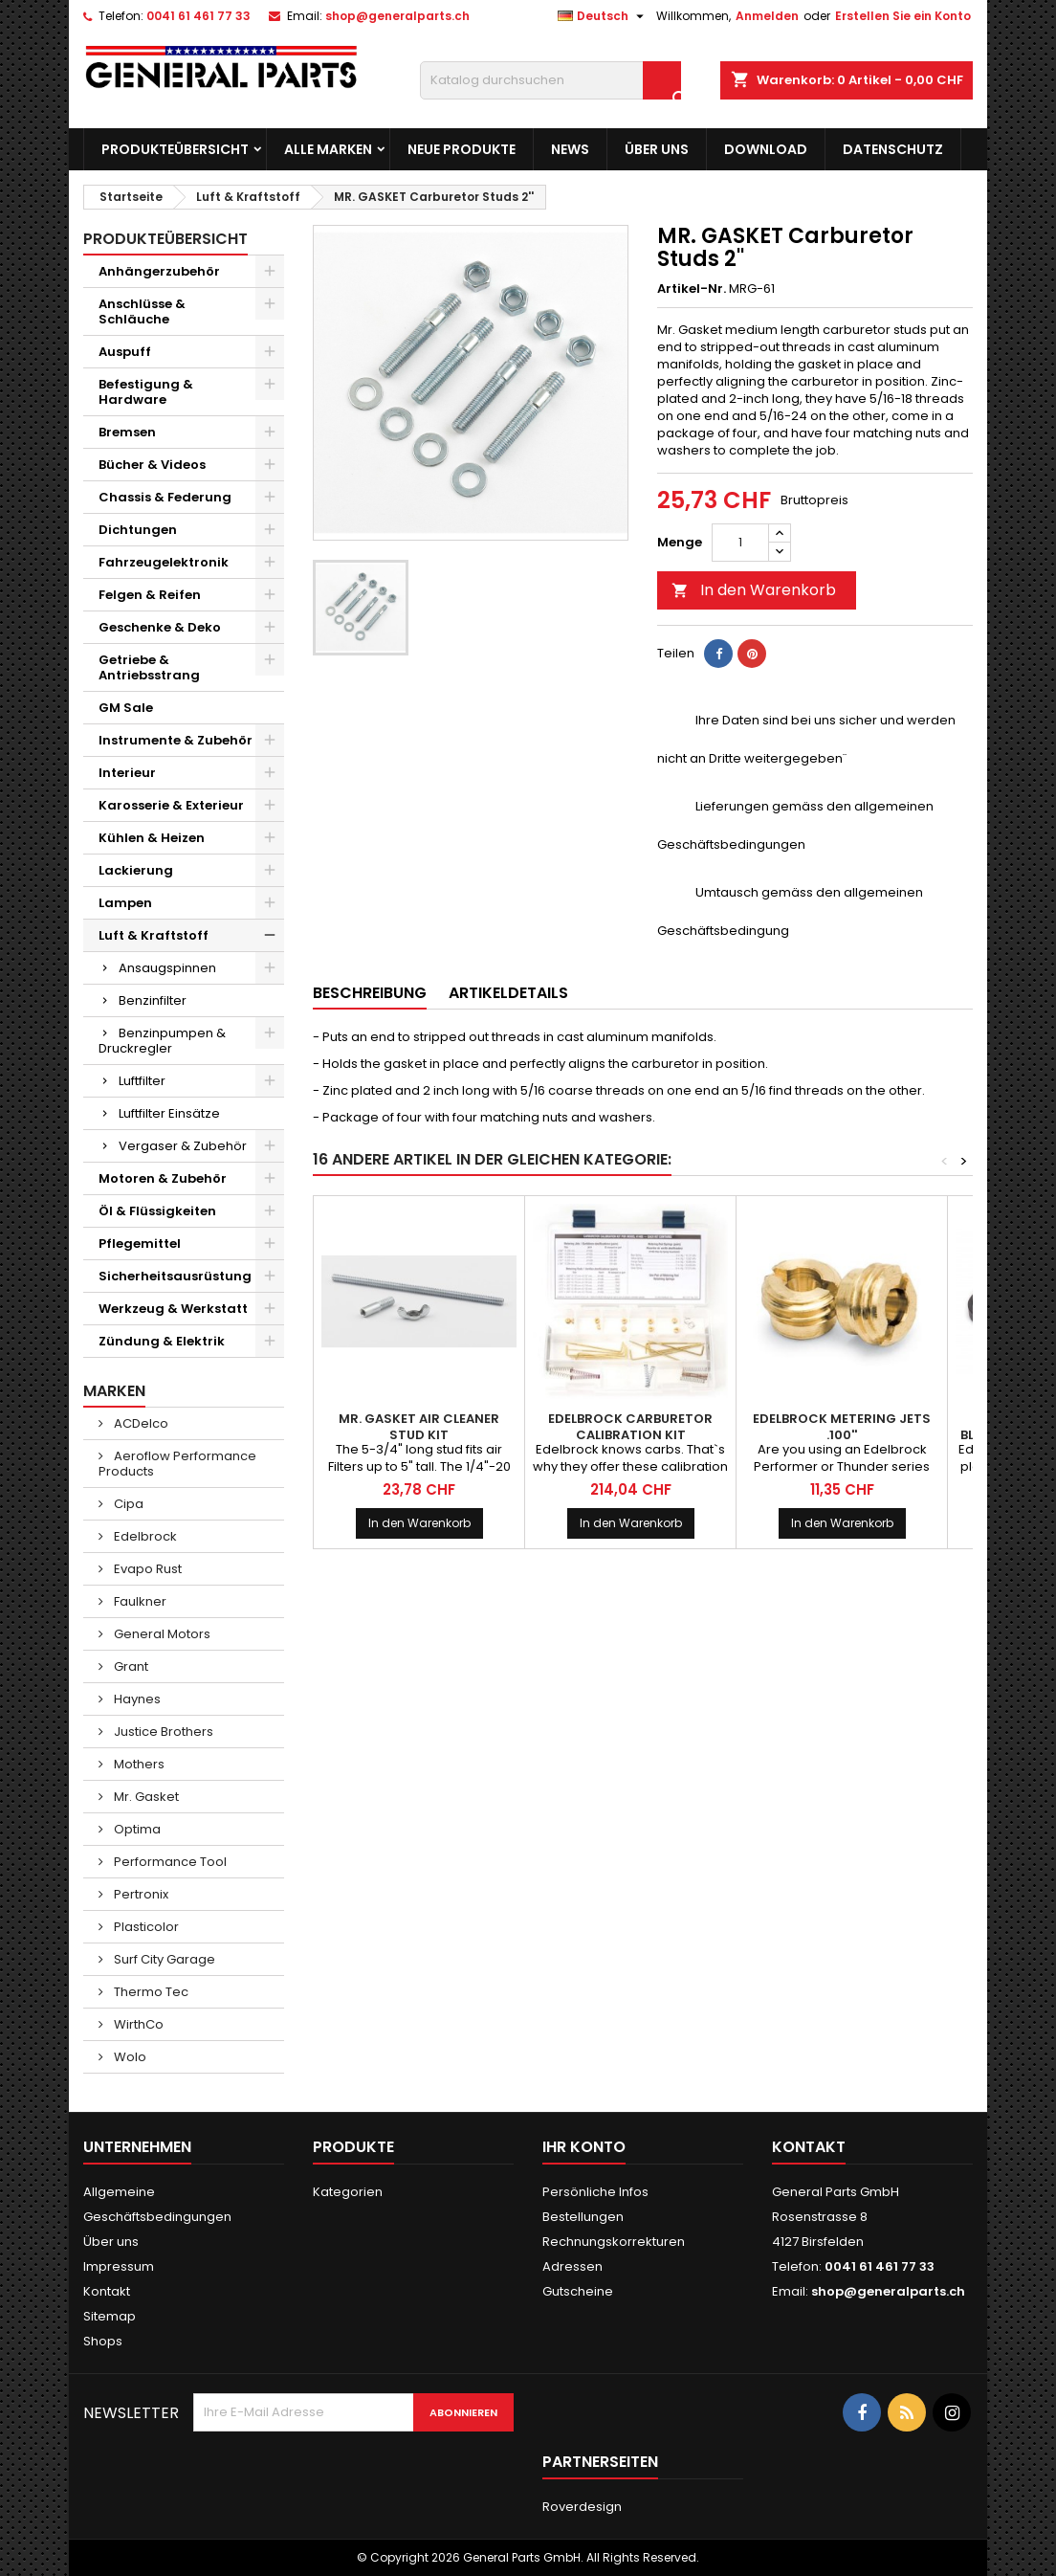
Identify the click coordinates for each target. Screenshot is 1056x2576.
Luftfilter (142, 1081)
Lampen (125, 903)
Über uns (657, 149)
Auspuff (125, 352)
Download (765, 149)
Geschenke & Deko (160, 627)
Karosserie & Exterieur (171, 805)
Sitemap (109, 2316)
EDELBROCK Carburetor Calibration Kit (630, 1427)
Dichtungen (138, 530)
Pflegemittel (140, 1243)
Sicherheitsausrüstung (175, 1276)
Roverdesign (582, 2507)
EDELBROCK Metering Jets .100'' (842, 1427)
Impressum (118, 2266)
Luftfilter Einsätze (169, 1113)
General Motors (160, 1634)
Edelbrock (144, 1536)
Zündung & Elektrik (162, 1341)
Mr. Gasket (145, 1797)
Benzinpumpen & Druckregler (162, 1040)
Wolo (128, 2057)
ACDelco (139, 1423)
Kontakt (106, 2291)
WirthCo (137, 2024)
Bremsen (127, 432)
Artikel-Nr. (691, 289)
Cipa (127, 1504)
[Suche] (550, 80)
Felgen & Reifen (150, 595)
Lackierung (136, 870)
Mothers (138, 1764)
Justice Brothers (162, 1731)
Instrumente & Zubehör (176, 740)
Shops (102, 2341)
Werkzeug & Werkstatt (173, 1308)
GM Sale (126, 708)
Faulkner (138, 1601)
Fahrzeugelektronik (164, 562)
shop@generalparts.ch (397, 16)
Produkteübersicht (175, 149)
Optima (136, 1829)
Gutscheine (577, 2291)
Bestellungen (583, 2217)
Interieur (127, 773)
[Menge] (740, 542)
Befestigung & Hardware (146, 392)
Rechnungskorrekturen (613, 2241)
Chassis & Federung (165, 497)
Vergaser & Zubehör (183, 1146)
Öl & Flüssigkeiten (157, 1211)
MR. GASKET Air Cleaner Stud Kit (419, 1427)
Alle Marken (328, 149)
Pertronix (139, 1894)
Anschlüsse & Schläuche (142, 311)
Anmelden (767, 16)
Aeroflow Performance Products (177, 1463)
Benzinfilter (153, 1000)
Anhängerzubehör (159, 271)
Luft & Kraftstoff (154, 935)
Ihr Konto (584, 2147)
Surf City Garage (163, 1959)
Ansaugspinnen (167, 968)
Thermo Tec (149, 1992)
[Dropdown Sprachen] (603, 16)
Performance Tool (169, 1862)
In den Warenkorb (753, 590)
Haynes (136, 1699)
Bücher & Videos (152, 464)
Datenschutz (893, 149)
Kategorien (348, 2192)
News (570, 149)
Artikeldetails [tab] (508, 993)
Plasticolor (145, 1927)
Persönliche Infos (595, 2192)
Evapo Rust (146, 1569)
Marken (114, 1391)
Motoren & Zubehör (163, 1178)
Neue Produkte (461, 149)
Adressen (572, 2266)
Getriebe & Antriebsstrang (149, 667)
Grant (129, 1666)
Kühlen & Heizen (152, 838)
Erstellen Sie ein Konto (903, 16)
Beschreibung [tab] (370, 993)
